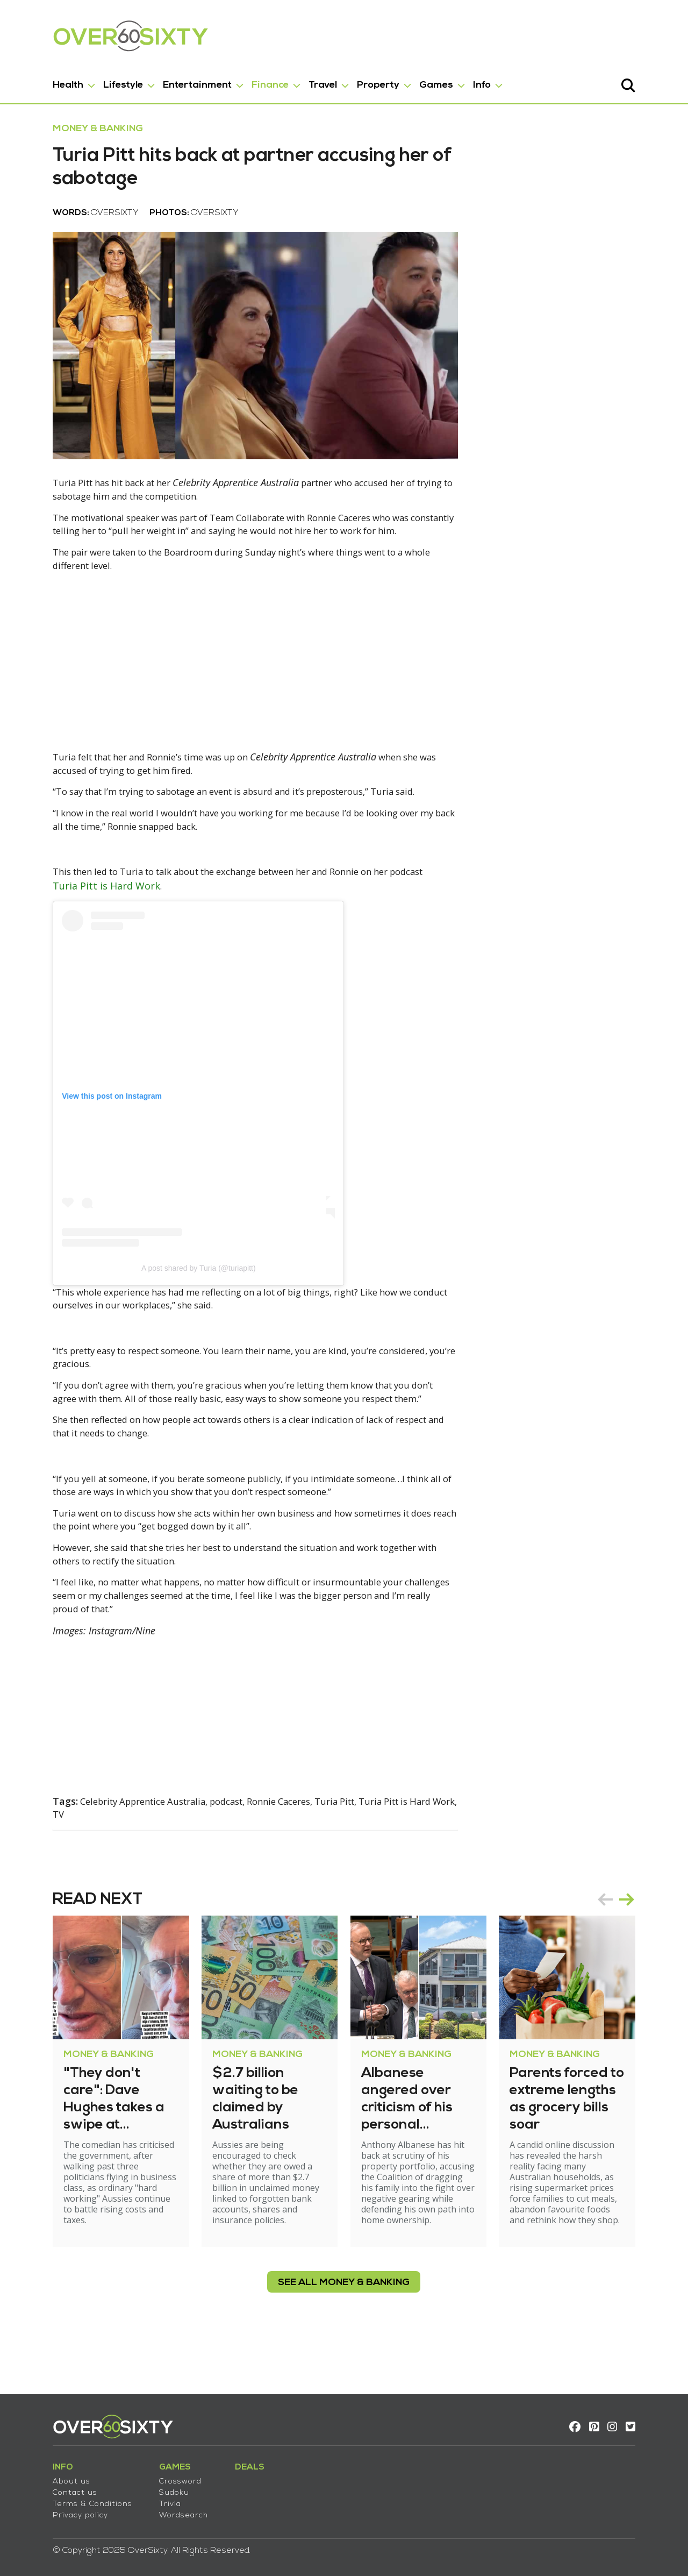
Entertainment (166, 80)
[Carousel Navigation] (647, 1949)
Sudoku (143, 2485)
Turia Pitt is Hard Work (75, 937)
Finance (238, 80)
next (657, 1949)
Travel (291, 80)
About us (40, 2474)
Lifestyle (92, 80)
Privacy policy (49, 2508)
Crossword (149, 2474)
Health (37, 80)
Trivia (139, 2497)
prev (636, 1949)
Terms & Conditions (61, 2497)
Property (347, 80)
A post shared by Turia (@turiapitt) (167, 1319)
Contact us (44, 2485)
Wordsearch (152, 2508)
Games (405, 80)
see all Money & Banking (344, 2321)
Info (451, 80)
